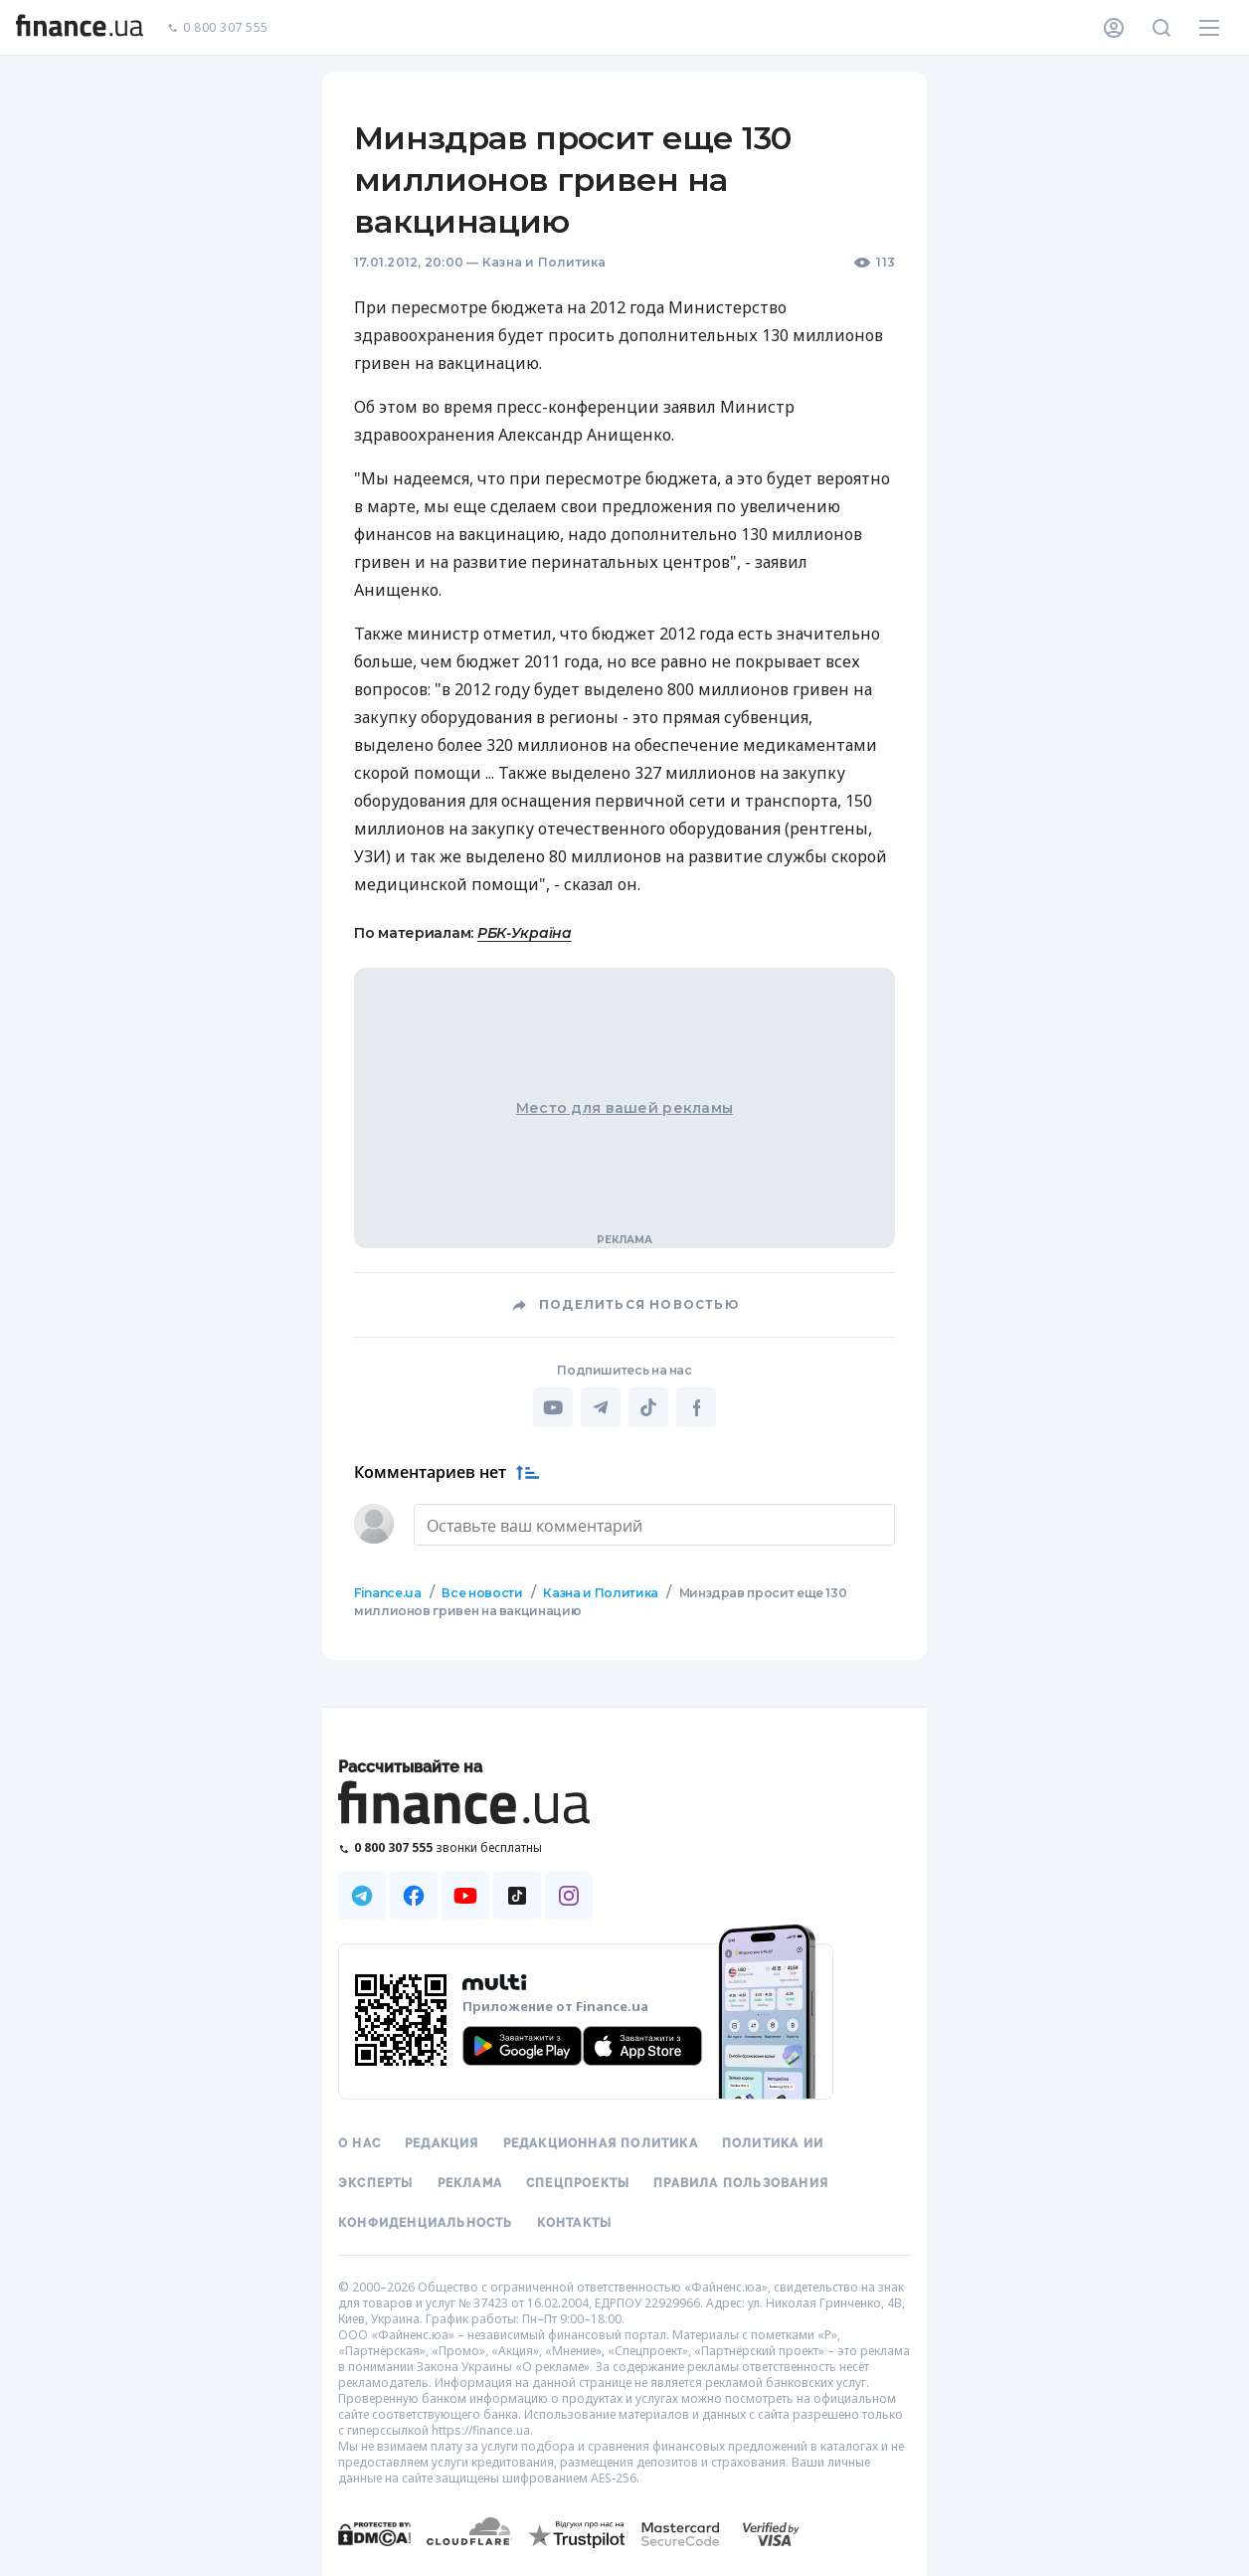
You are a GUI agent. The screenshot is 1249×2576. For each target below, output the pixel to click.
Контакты (575, 2221)
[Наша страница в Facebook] (414, 1894)
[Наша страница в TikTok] (517, 1894)
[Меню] (1209, 28)
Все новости (482, 1590)
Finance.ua (387, 1590)
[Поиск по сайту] (1161, 28)
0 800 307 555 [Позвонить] (217, 28)
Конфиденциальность (425, 2221)
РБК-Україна (524, 933)
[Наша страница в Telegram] (362, 1894)
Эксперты (376, 2181)
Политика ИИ (772, 2141)
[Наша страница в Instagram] (569, 1894)
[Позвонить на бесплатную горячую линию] (465, 1845)
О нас (359, 2141)
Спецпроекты (577, 2181)
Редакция (442, 2141)
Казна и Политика (544, 262)
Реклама (470, 2181)
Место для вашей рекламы (624, 1108)
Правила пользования (740, 2181)
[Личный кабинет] (1114, 28)
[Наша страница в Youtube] (465, 1894)
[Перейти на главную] (79, 28)
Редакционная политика (600, 2141)
